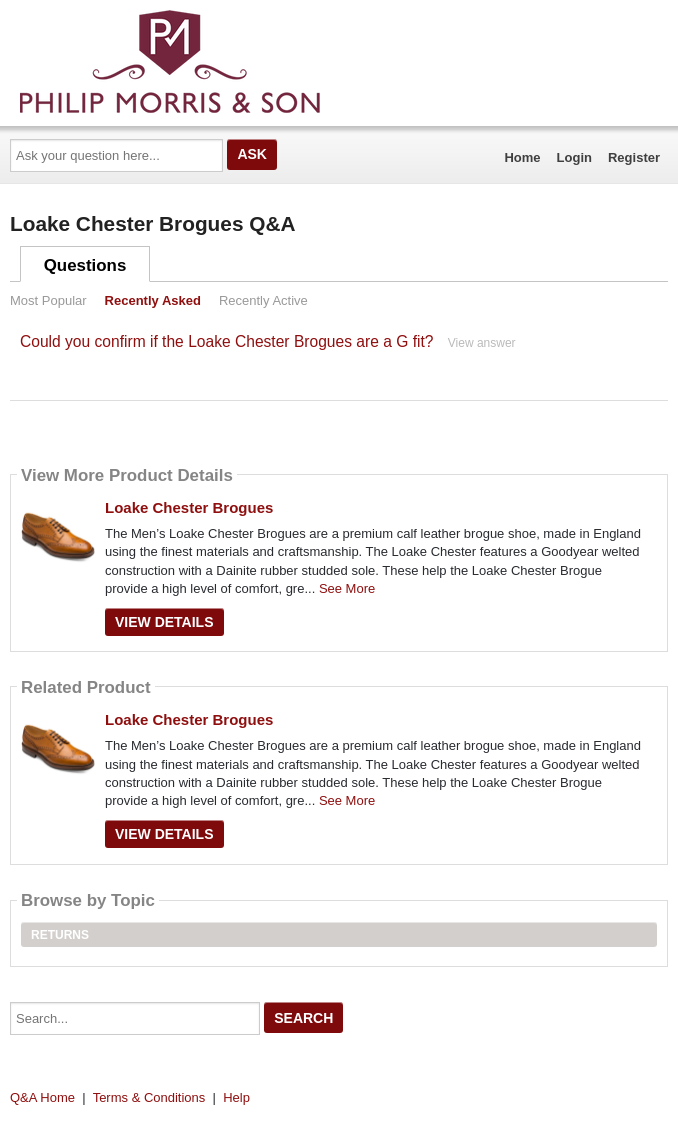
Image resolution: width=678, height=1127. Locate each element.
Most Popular (48, 300)
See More (347, 588)
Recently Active (263, 300)
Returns (60, 935)
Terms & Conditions (149, 1097)
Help (236, 1097)
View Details (164, 622)
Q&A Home (42, 1097)
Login (574, 157)
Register (634, 157)
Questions (85, 265)
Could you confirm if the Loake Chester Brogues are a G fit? (226, 341)
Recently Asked (153, 300)
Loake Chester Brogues (189, 507)
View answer (482, 343)
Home (522, 157)
